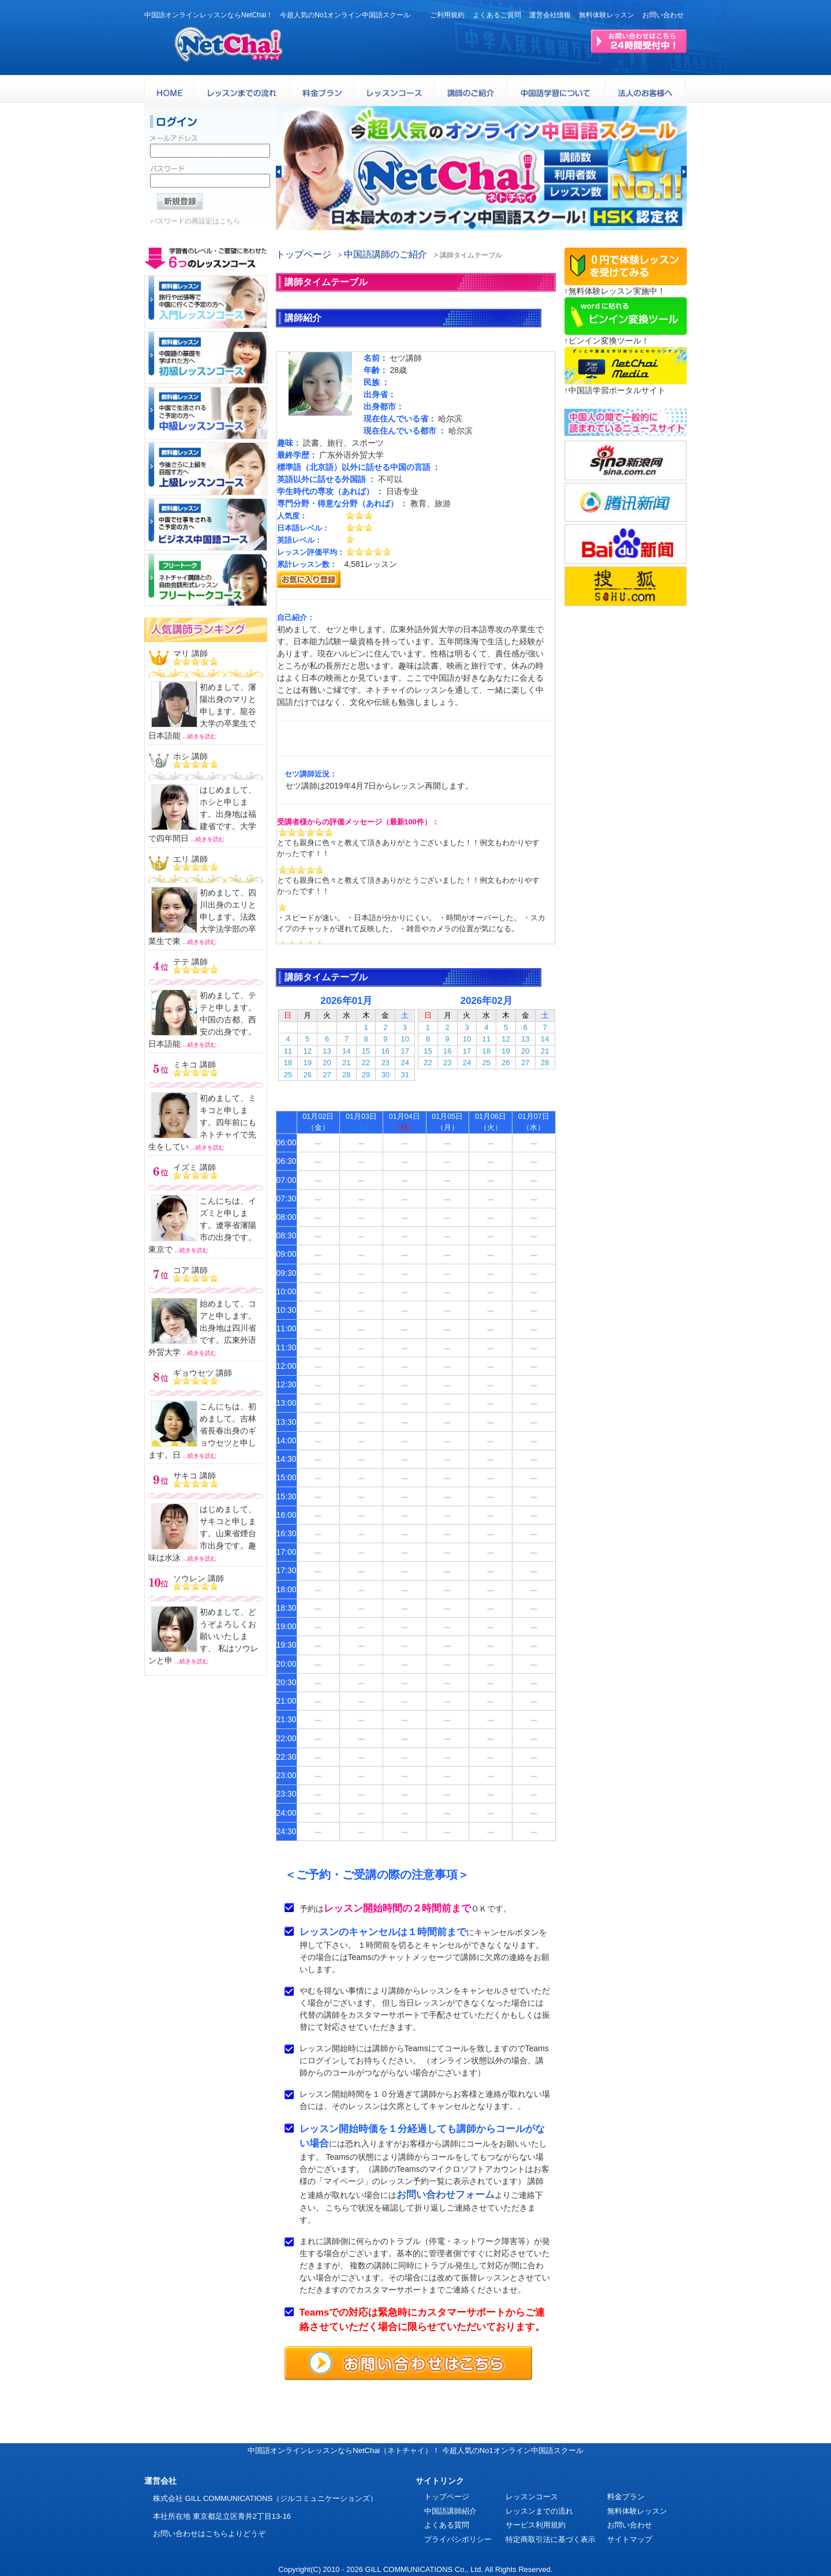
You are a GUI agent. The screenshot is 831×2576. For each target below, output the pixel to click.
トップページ (303, 254)
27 (327, 1074)
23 (385, 1062)
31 (404, 1074)
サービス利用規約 (536, 2525)
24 (404, 1062)
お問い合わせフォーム (445, 2194)
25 (288, 1074)
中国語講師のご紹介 (385, 254)
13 (327, 1051)
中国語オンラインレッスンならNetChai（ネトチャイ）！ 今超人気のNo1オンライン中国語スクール (415, 2450)
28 (346, 1074)
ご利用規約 (447, 15)
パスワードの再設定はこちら (195, 225)
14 (346, 1051)
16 (385, 1051)
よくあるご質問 (497, 15)
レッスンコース (532, 2496)
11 (288, 1051)
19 (307, 1062)
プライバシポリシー (458, 2539)
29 (366, 1074)
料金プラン (626, 2496)
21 (346, 1062)
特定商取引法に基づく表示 (551, 2539)
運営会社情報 (550, 15)
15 (366, 1051)
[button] (279, 172)
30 (385, 1074)
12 (307, 1051)
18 (288, 1062)
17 (404, 1051)
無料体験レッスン (606, 15)
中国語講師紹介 (450, 2511)
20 (327, 1062)
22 (366, 1062)
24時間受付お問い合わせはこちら (639, 41)
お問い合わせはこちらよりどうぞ (209, 2533)
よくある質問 (446, 2525)
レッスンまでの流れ (539, 2511)
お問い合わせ (663, 15)
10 (404, 1039)
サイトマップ (629, 2539)
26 (307, 1074)
